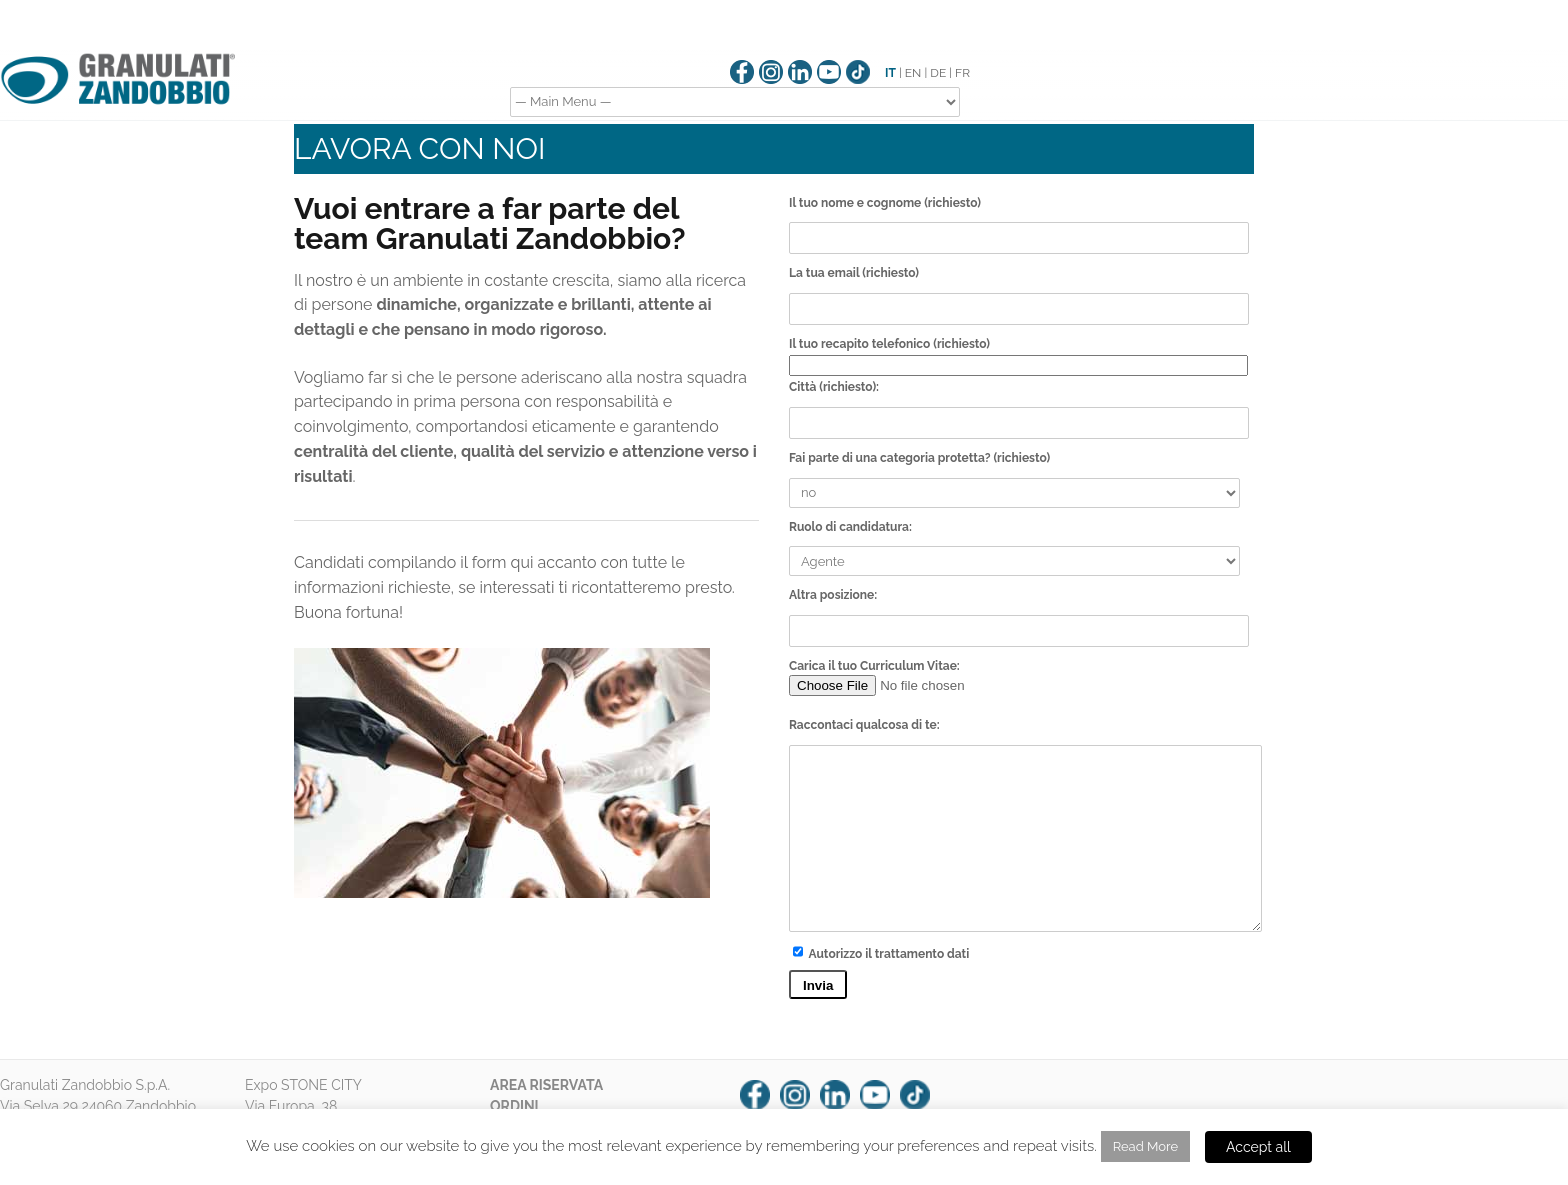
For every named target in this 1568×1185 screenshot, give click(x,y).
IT (890, 73)
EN (913, 73)
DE (938, 73)
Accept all (1258, 1147)
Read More (1145, 1146)
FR (962, 73)
